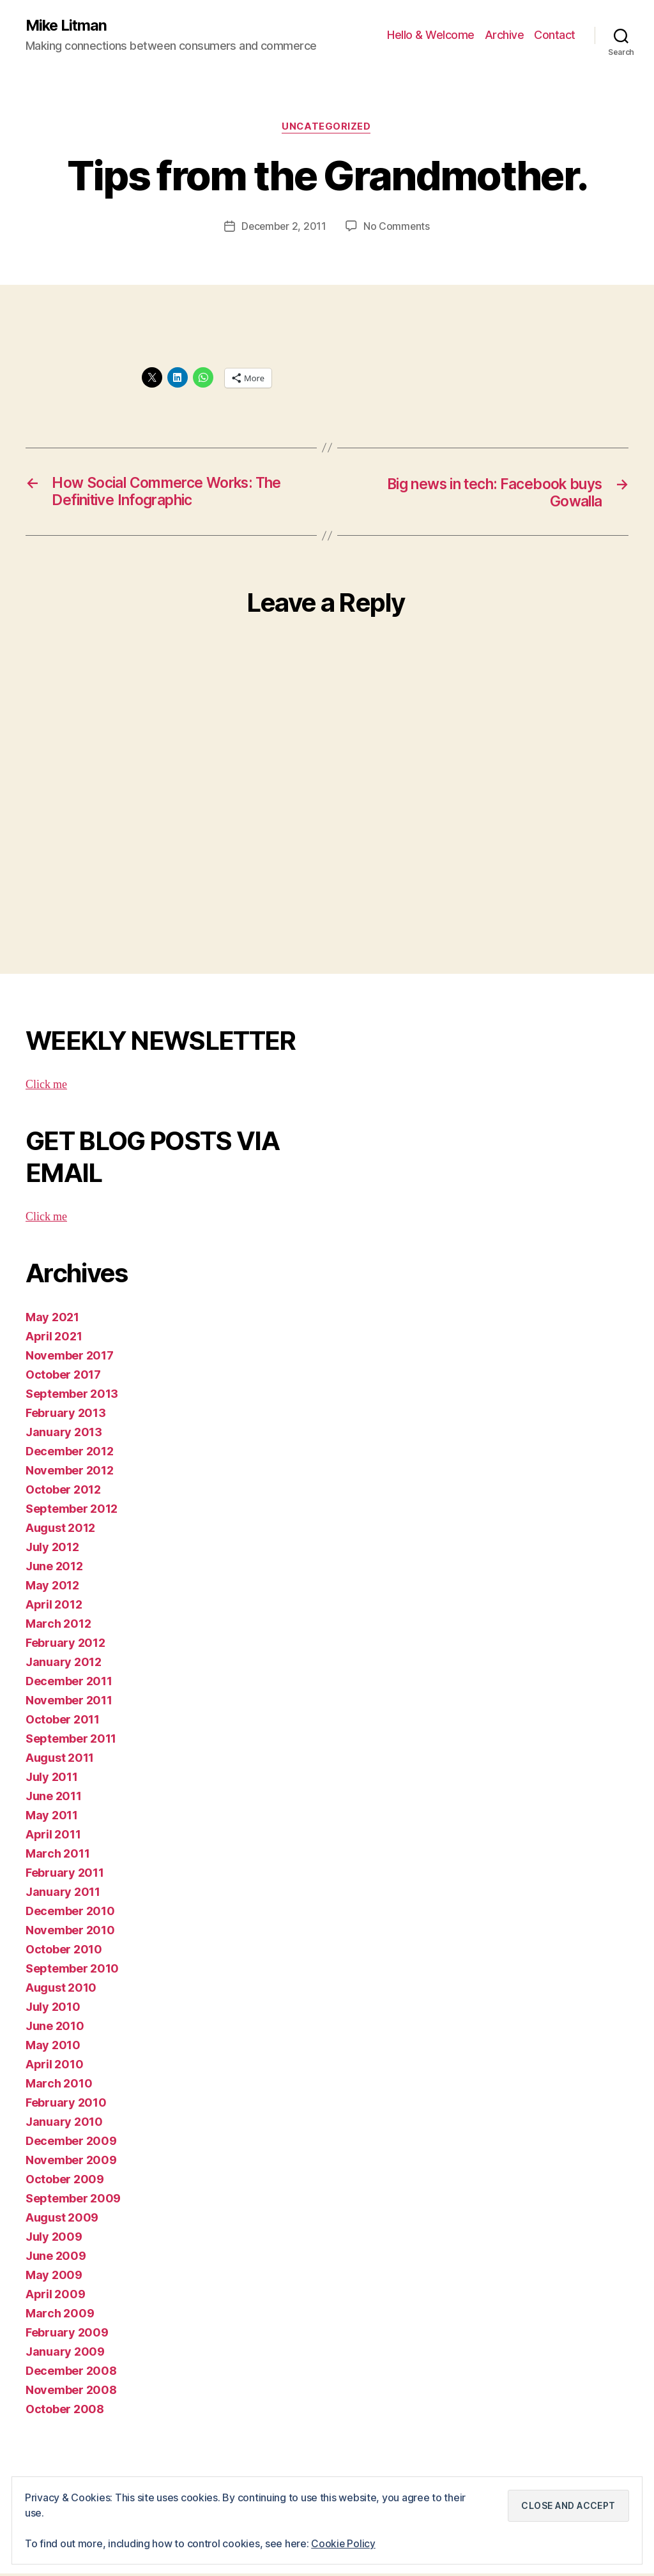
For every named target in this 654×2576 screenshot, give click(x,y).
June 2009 (56, 2258)
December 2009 (71, 2143)
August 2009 (62, 2220)
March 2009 (60, 2315)
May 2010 (53, 2047)
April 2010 (54, 2066)
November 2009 (71, 2162)
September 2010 (72, 1971)
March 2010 (59, 2086)
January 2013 (64, 1434)
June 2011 (54, 1798)
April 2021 (54, 1338)
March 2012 (58, 1626)
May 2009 (54, 2277)
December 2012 (70, 1453)
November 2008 (71, 2392)
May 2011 (52, 1817)
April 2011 (53, 1837)
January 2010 (64, 2124)
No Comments (397, 227)
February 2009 (67, 2335)
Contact (554, 35)
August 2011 (60, 1760)
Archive (504, 35)
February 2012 (65, 1645)
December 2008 (71, 2373)
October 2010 (64, 1952)
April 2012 (54, 1607)
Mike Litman (67, 25)
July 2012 (52, 1549)
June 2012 (54, 1568)
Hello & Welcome (431, 35)
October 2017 (63, 1377)
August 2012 (60, 1530)
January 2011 (63, 1894)
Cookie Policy (343, 2543)
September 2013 (72, 1396)
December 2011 (69, 1683)
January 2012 (64, 1664)
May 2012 (52, 1588)
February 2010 (66, 2105)
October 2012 (63, 1492)
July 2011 (52, 1779)
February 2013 (66, 1415)
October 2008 (65, 2411)
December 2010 (70, 1913)
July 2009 (54, 2239)
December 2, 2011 (283, 227)
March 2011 (57, 1856)
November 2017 (70, 1358)
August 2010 (61, 1990)
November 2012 (70, 1473)
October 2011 (63, 1722)
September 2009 (73, 2201)
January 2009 (65, 2354)
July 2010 (53, 2009)
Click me (46, 1087)
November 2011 (69, 1702)
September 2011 (71, 1741)
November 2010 (70, 1932)
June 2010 (55, 2028)
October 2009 (65, 2181)
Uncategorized (327, 127)
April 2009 (55, 2296)
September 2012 (72, 1511)
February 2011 (65, 1875)
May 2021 (52, 1319)
